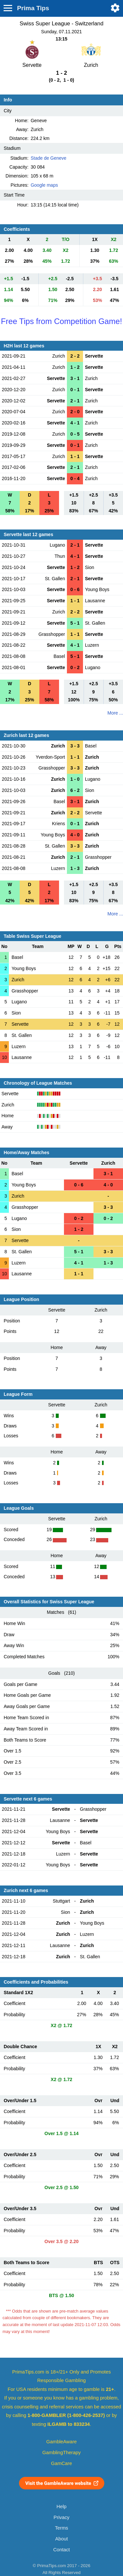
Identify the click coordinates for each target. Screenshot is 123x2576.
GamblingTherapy (61, 2452)
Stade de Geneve (48, 158)
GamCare (61, 2463)
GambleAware (61, 2441)
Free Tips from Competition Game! (61, 321)
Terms (61, 2528)
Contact (61, 2549)
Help (61, 2506)
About (61, 2538)
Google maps (44, 185)
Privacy (61, 2517)
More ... (115, 713)
